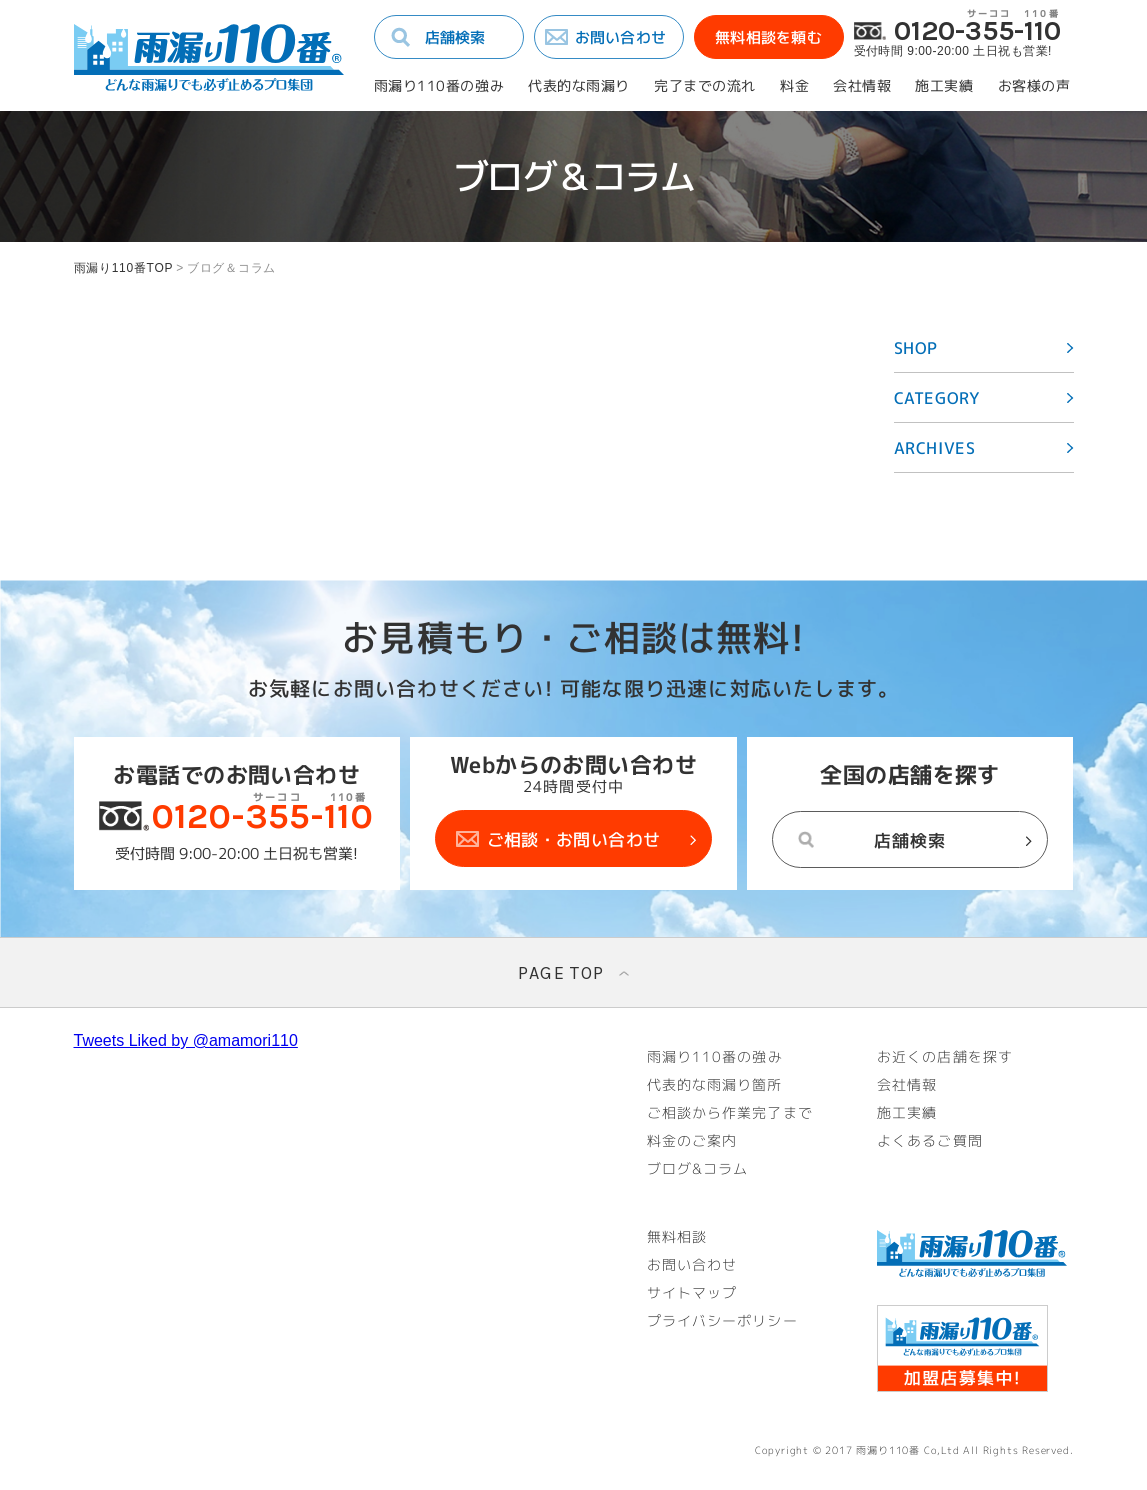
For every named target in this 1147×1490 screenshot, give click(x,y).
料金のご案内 (692, 1141)
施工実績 (944, 86)
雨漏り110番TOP (124, 268)
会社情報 (862, 86)
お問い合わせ (621, 37)
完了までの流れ (705, 86)
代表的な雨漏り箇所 (715, 1085)
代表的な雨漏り (579, 86)
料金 (794, 86)
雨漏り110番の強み (439, 86)
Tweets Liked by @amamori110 (186, 1041)
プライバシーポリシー (722, 1321)
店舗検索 (455, 37)
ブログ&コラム (698, 1169)
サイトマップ (692, 1293)
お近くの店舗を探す (945, 1057)
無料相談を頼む (768, 37)
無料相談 (677, 1237)
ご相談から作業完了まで (730, 1113)
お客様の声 (1034, 86)
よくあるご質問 (930, 1141)
